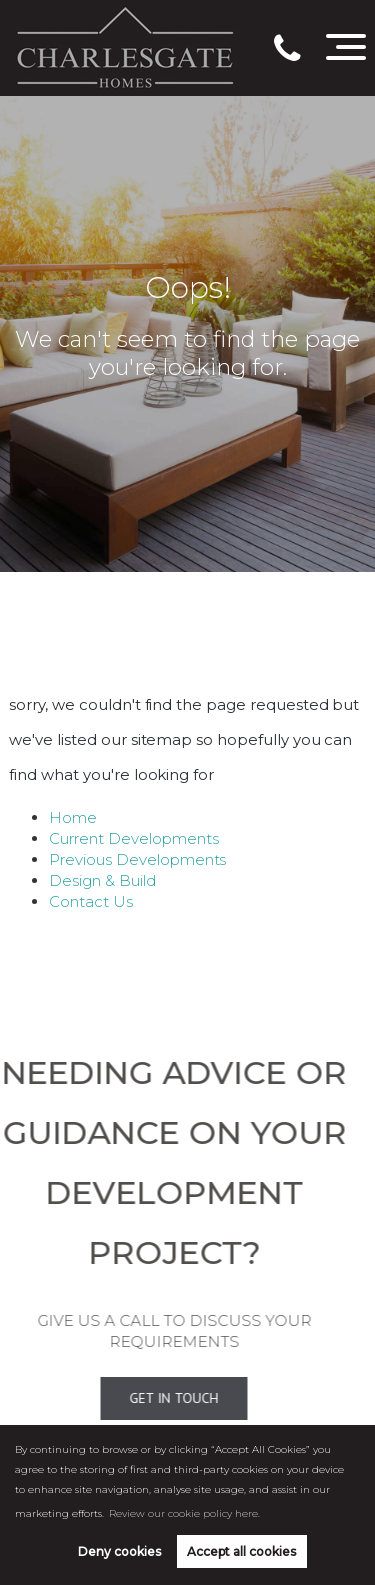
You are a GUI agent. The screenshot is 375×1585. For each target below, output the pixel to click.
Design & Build (102, 880)
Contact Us (91, 901)
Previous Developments (137, 859)
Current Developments (133, 838)
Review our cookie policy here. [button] (184, 1513)
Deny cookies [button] (119, 1551)
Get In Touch (152, 1398)
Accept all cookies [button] (241, 1551)
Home (73, 817)
